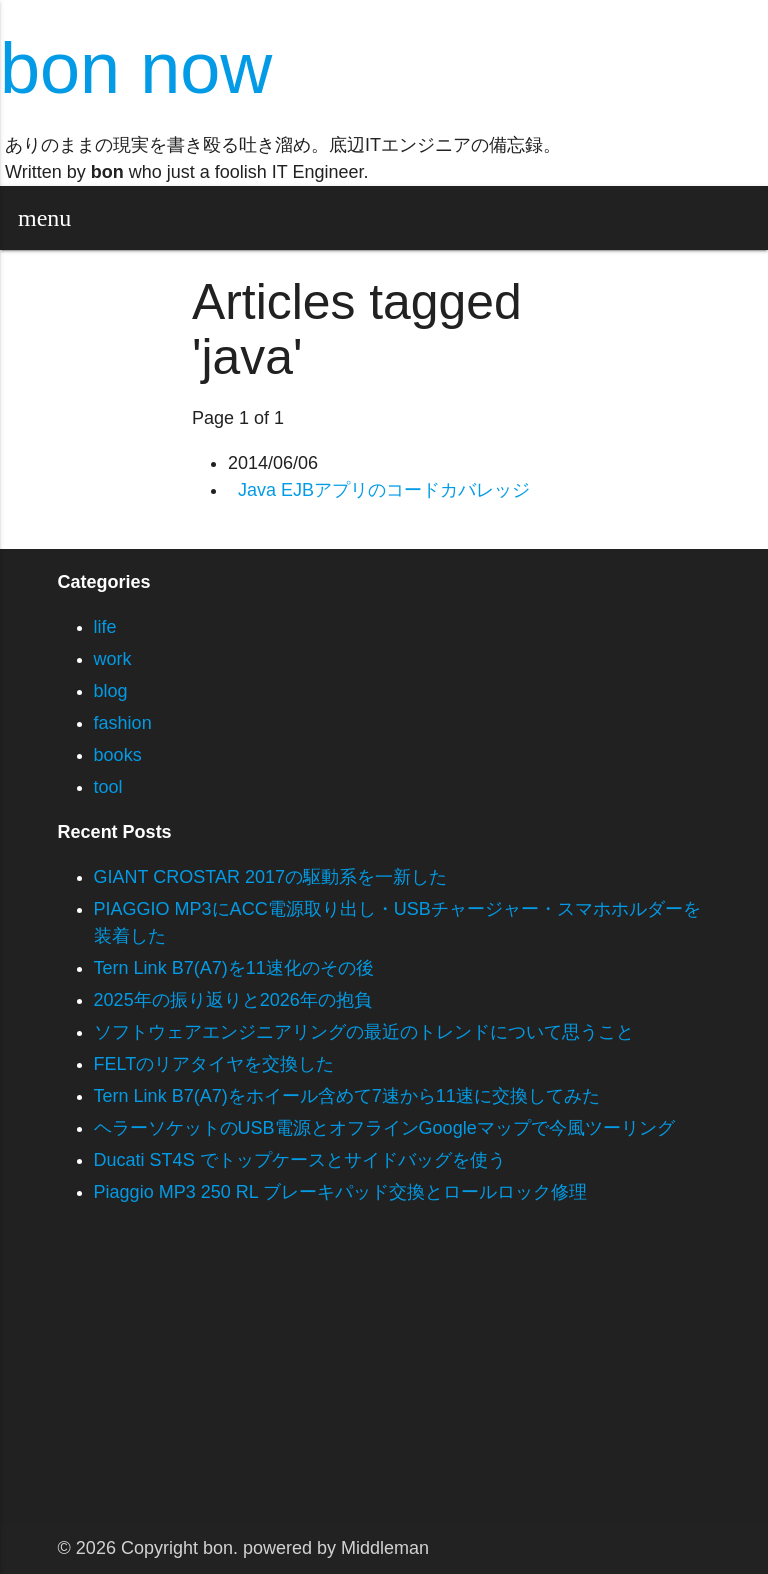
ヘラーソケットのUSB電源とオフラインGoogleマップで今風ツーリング (384, 1128)
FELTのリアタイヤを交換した (214, 1064)
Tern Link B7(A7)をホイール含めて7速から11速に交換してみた (347, 1096)
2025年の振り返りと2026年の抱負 (233, 1000)
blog (111, 691)
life (105, 627)
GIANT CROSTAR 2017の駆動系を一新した (270, 877)
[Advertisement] (384, 1384)
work (113, 659)
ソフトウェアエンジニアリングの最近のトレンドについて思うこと (364, 1032)
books (118, 755)
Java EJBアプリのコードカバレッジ (384, 490)
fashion (123, 723)
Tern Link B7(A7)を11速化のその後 (234, 968)
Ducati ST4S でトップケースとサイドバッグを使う (300, 1160)
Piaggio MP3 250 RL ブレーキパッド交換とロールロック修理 (340, 1192)
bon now (136, 68)
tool (108, 787)
